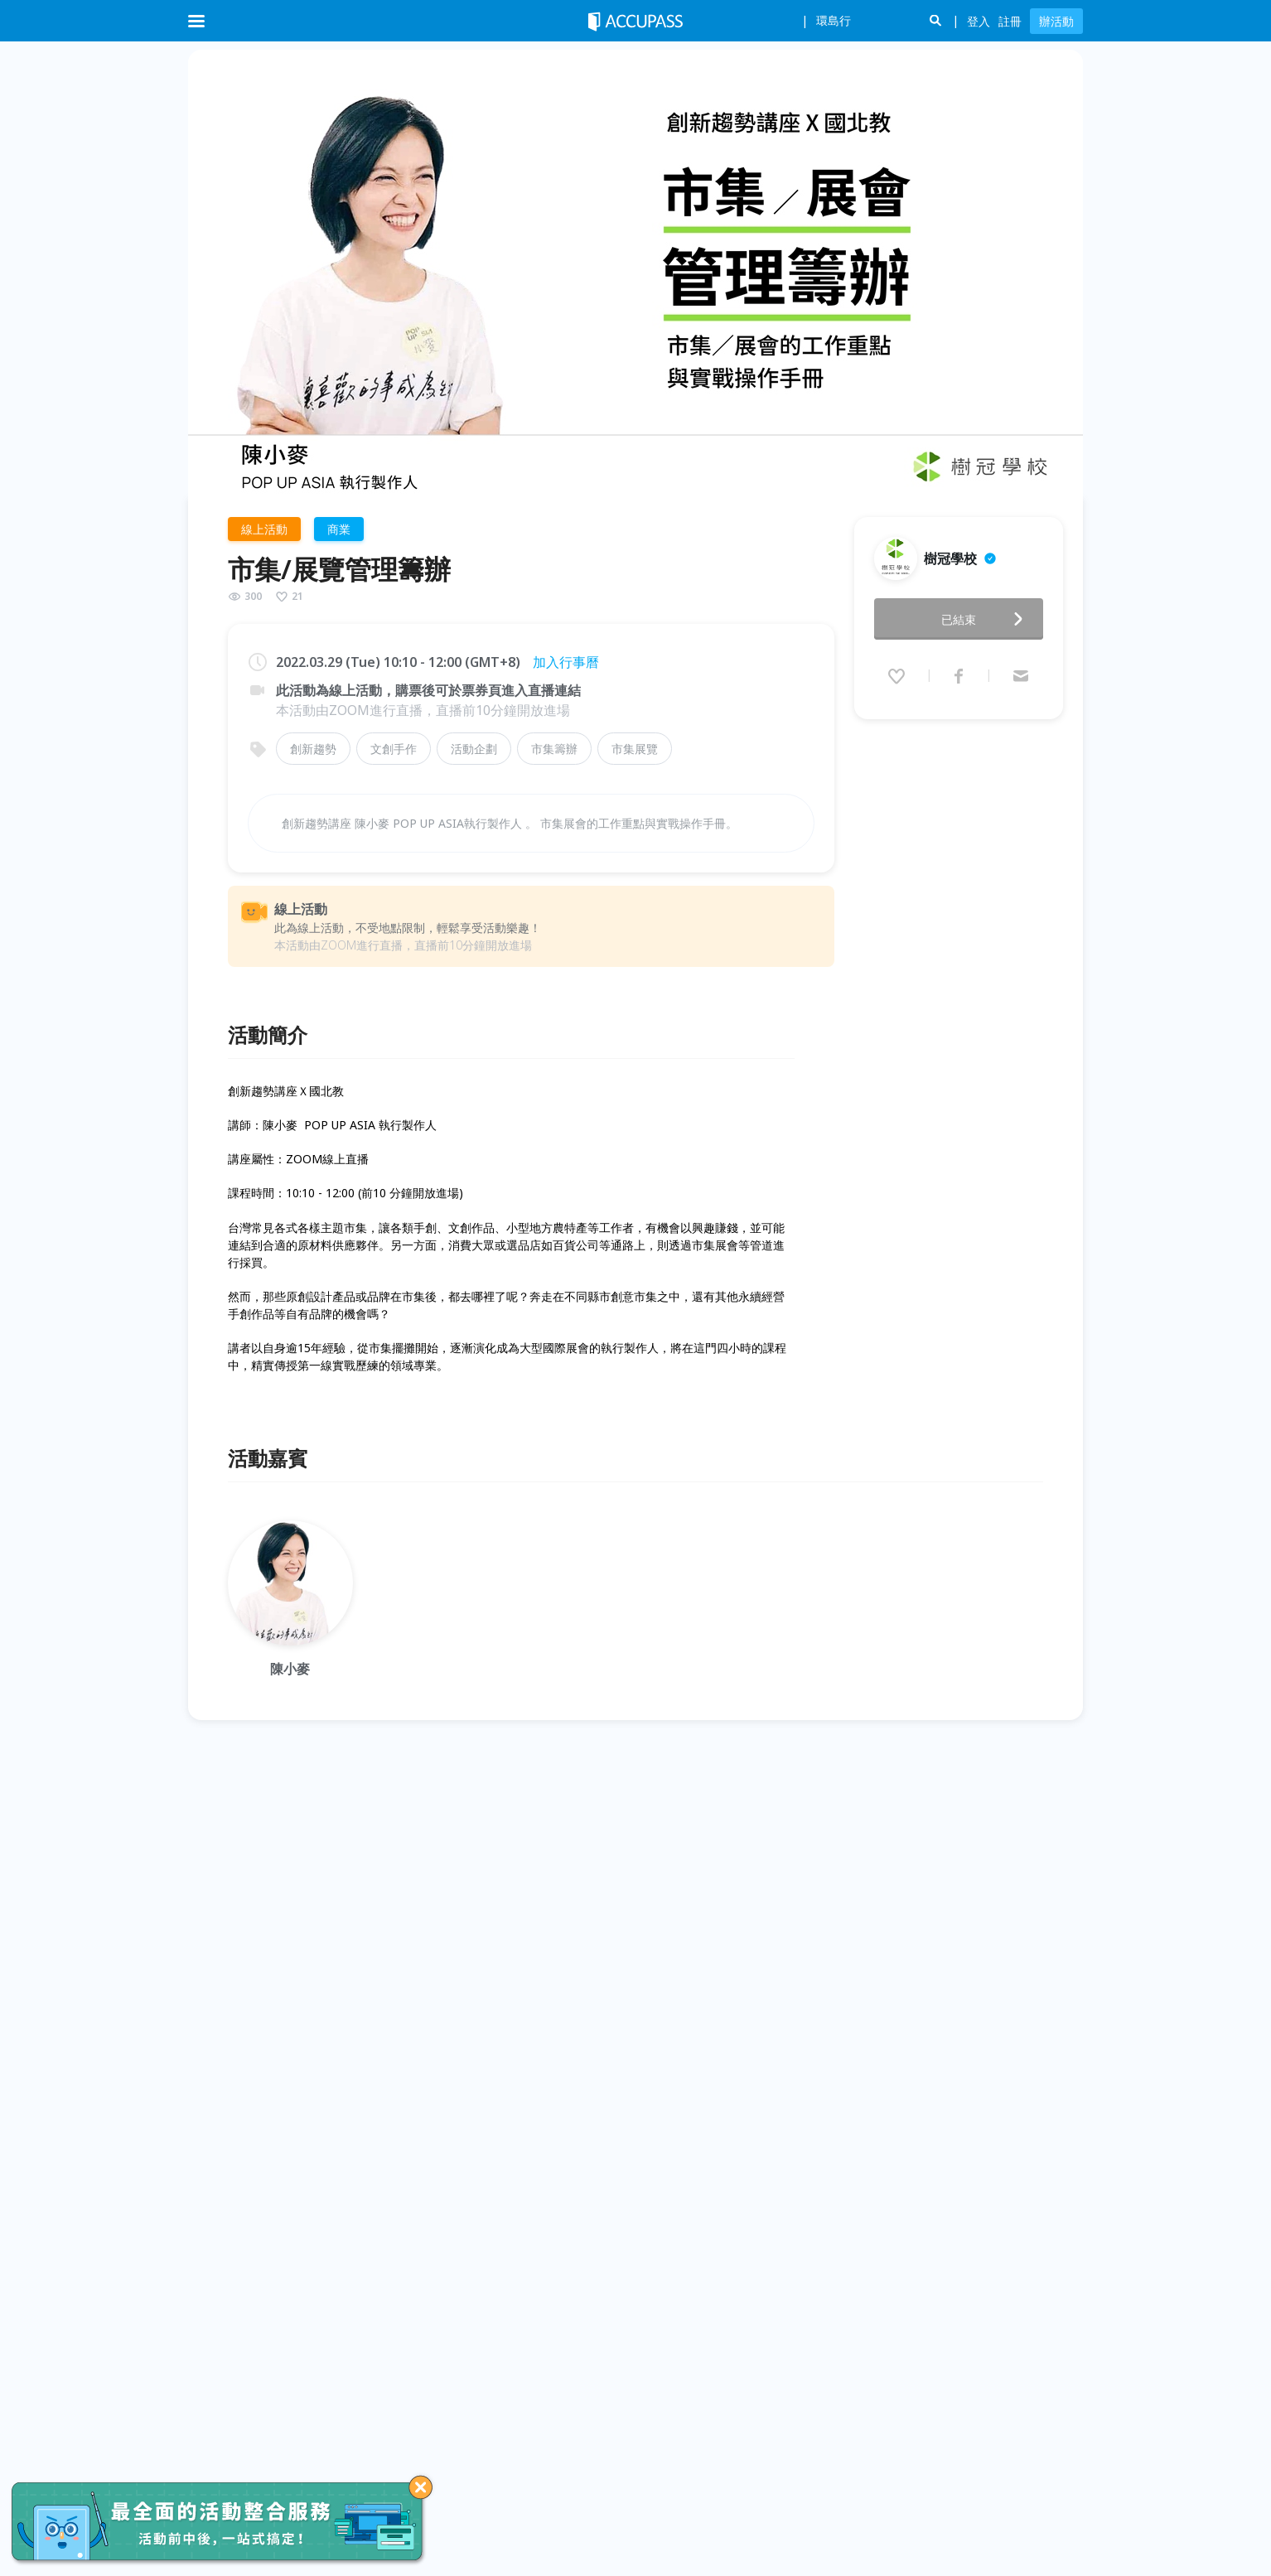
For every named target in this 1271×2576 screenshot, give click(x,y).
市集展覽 (634, 748)
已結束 (986, 614)
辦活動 (1056, 21)
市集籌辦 (554, 748)
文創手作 (393, 748)
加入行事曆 (566, 662)
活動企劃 (474, 748)
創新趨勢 (313, 748)
